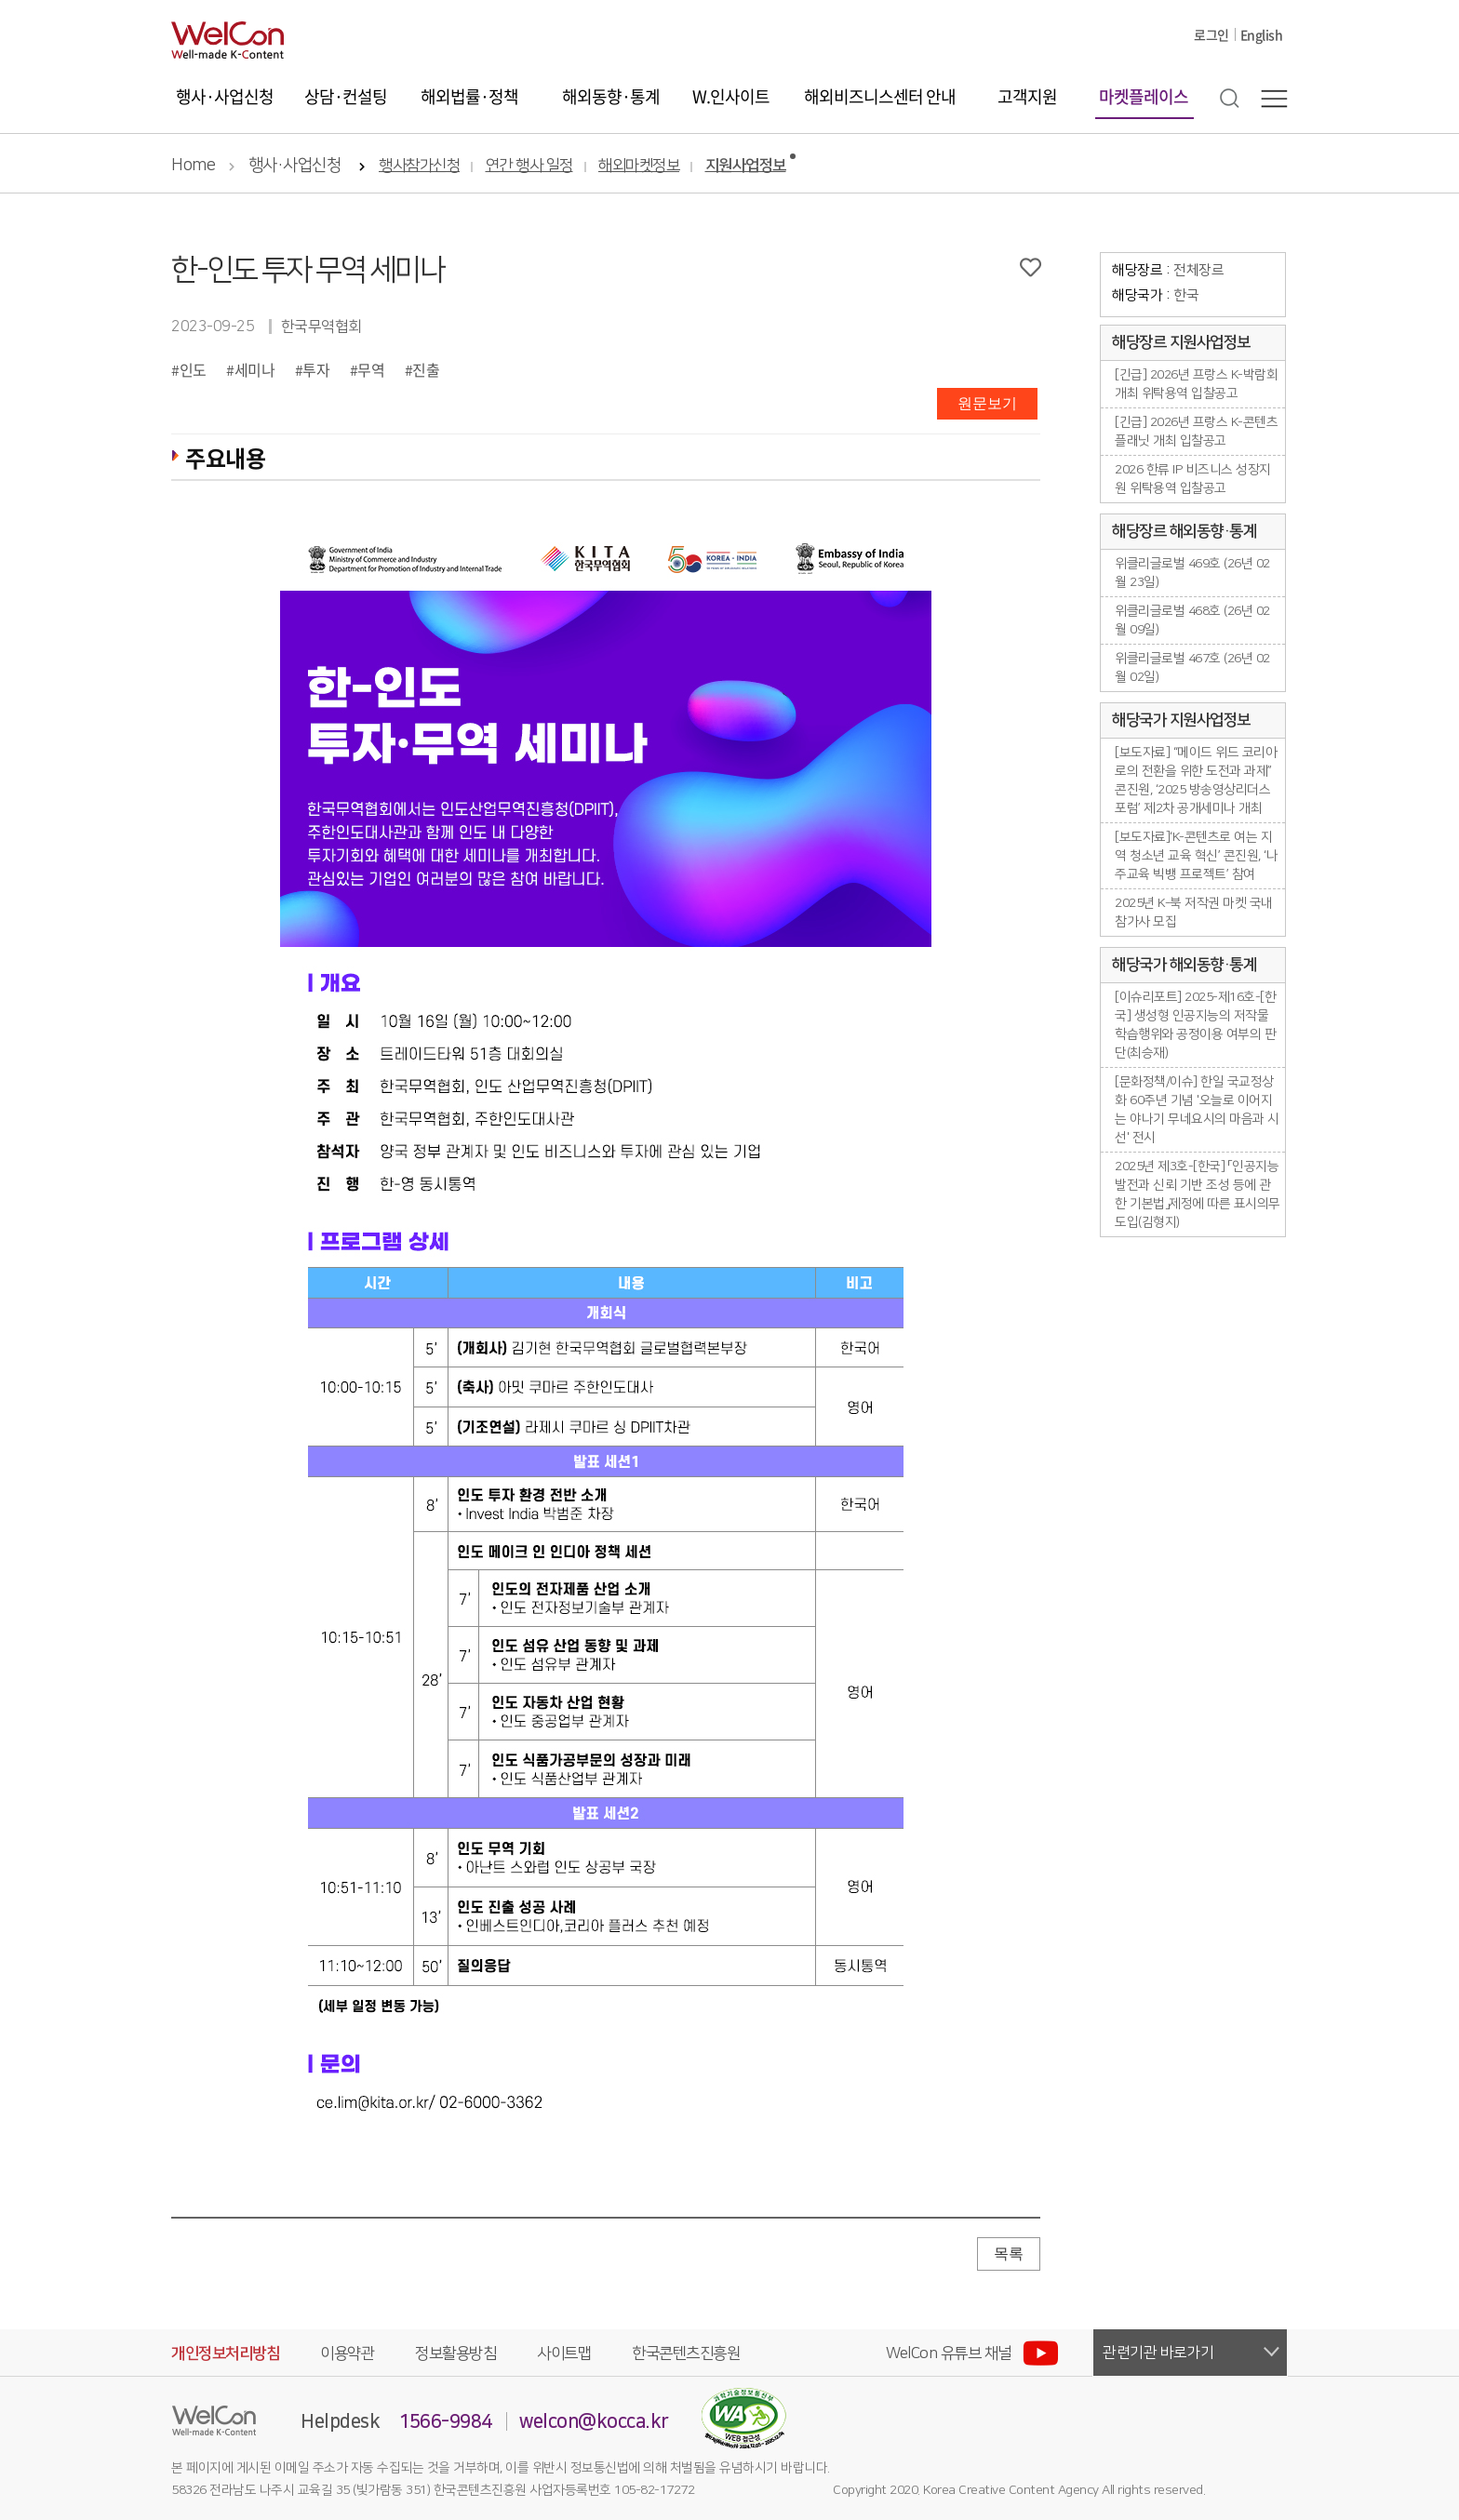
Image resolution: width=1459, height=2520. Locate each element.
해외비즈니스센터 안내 (880, 96)
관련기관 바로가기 (1158, 2352)
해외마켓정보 (638, 166)
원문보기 (987, 403)
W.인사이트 (731, 96)
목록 (1009, 2253)
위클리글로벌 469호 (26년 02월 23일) (1192, 573)
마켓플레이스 (1143, 96)
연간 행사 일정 (529, 166)
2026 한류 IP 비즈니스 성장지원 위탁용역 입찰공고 (1193, 479)
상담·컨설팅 (345, 96)
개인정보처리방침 (225, 2353)
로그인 (1211, 34)
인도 (193, 369)
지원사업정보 (745, 166)
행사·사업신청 (225, 96)
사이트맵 (564, 2353)
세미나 (254, 369)
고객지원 (1027, 96)
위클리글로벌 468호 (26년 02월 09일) (1192, 620)
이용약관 (347, 2353)
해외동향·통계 (611, 96)
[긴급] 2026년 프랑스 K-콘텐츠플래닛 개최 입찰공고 (1196, 431)
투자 (315, 369)
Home (193, 165)
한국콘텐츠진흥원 (686, 2353)
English (1261, 34)
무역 (370, 369)
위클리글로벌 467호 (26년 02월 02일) (1192, 668)
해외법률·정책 (469, 96)
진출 (425, 369)
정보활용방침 (455, 2353)
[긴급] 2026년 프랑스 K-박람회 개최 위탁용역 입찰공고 (1196, 384)
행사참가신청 (419, 166)
